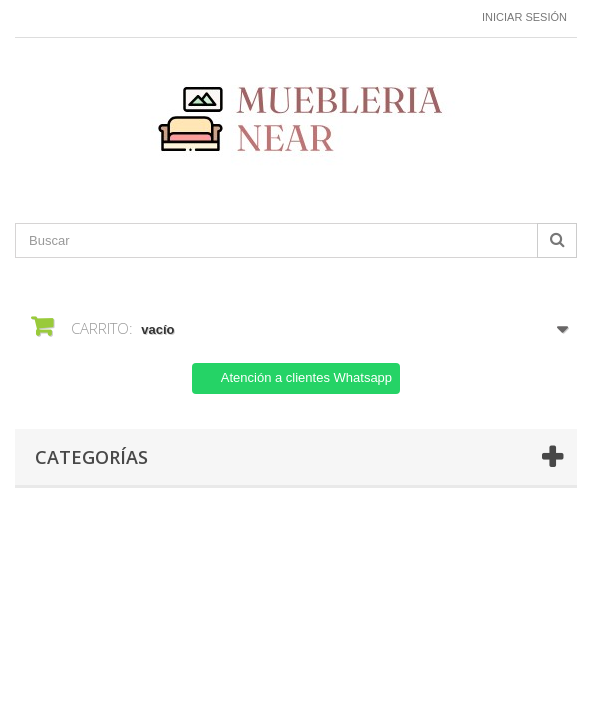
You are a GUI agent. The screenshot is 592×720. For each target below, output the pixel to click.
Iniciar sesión (524, 17)
